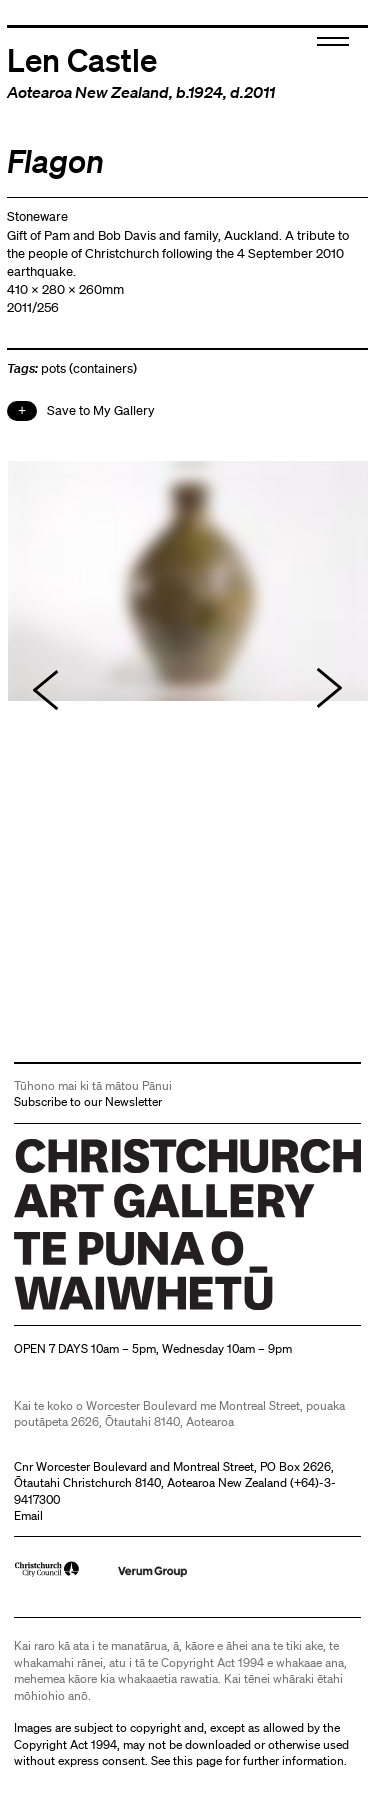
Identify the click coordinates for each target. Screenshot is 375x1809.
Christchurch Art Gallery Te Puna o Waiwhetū (133, 1309)
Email (28, 1515)
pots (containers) (89, 368)
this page (197, 1760)
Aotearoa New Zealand (88, 92)
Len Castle (82, 59)
